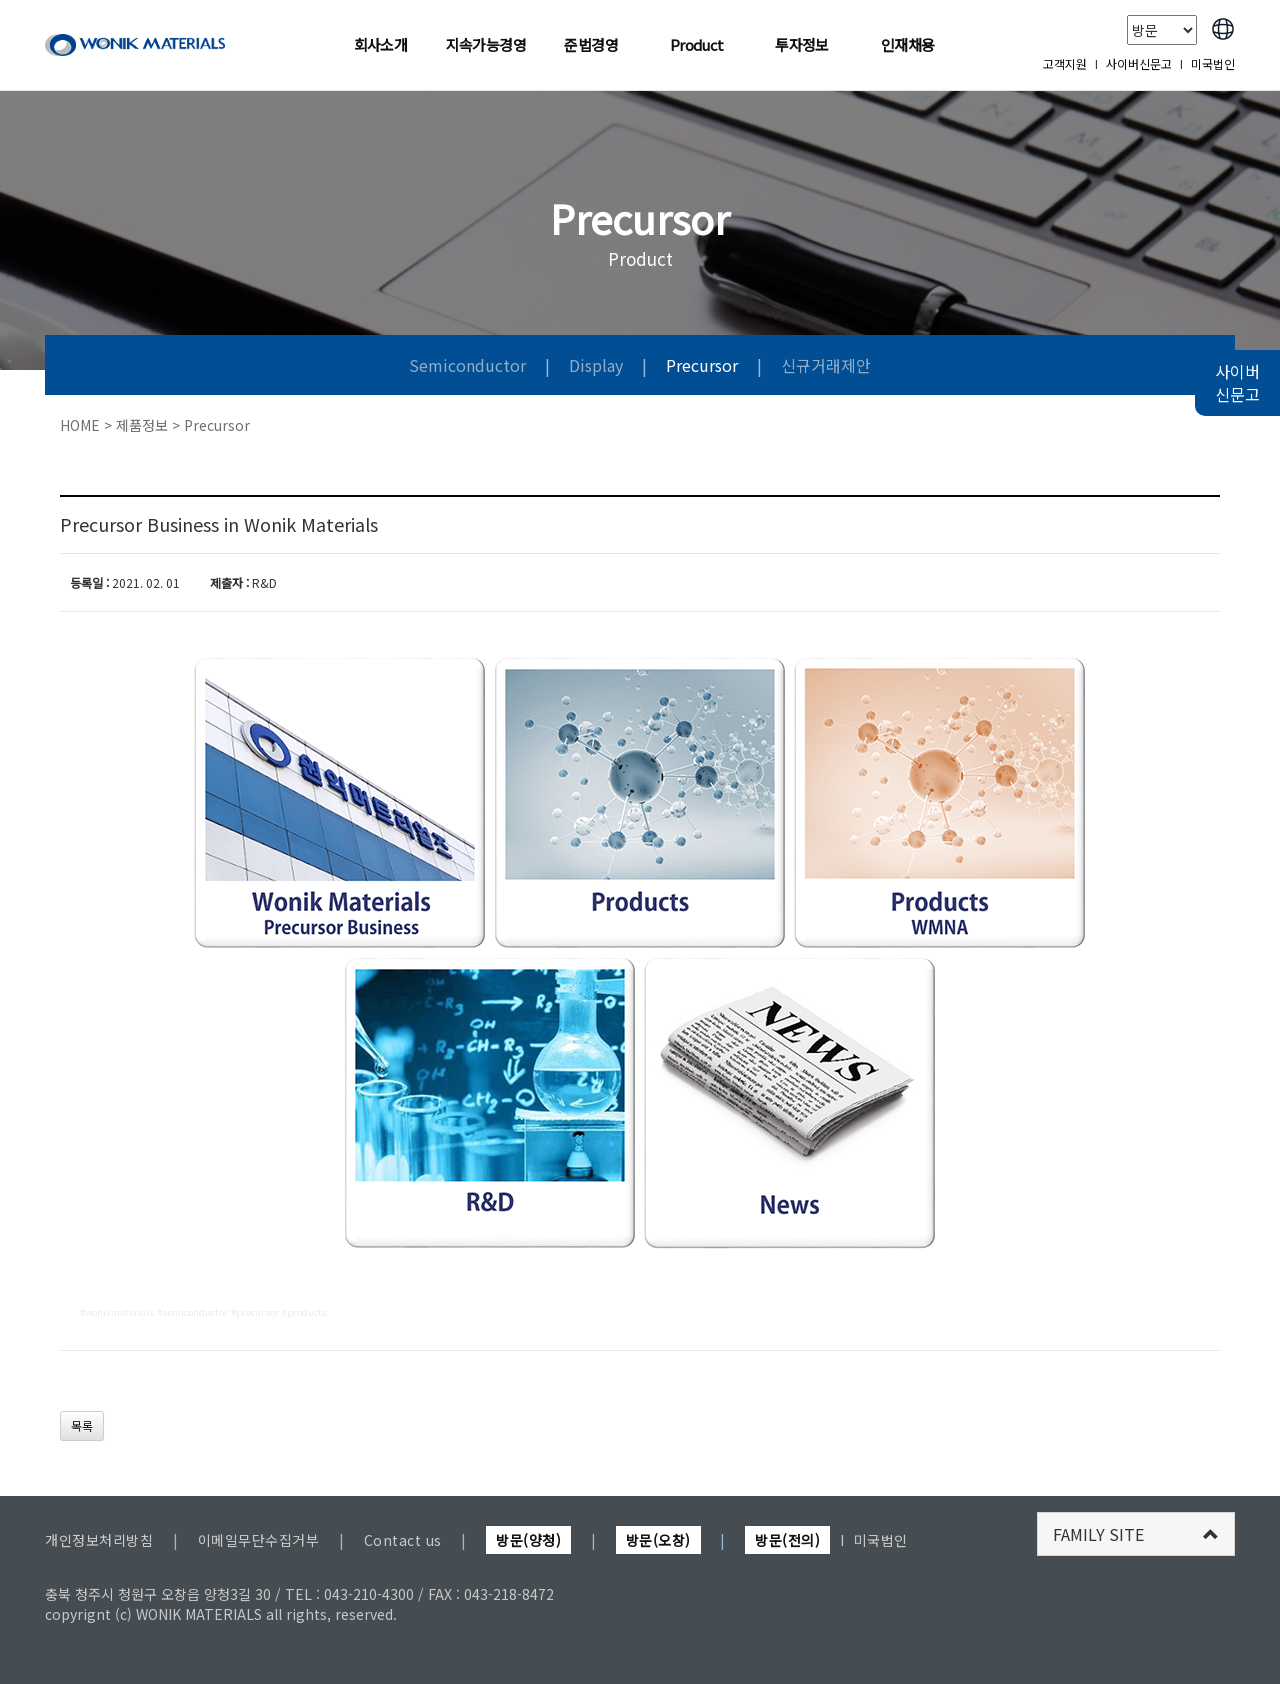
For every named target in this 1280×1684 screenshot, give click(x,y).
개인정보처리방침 (99, 1540)
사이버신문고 (1139, 63)
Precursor (702, 365)
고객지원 (1065, 63)
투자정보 (802, 44)
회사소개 (381, 44)
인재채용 (908, 44)
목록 (82, 1425)
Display (596, 365)
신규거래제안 (826, 365)
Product (697, 44)
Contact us (403, 1540)
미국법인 (1213, 63)
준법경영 (591, 44)
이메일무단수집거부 (259, 1540)
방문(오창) (658, 1540)
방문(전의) (787, 1540)
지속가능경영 (486, 44)
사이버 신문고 (1237, 382)
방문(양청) (528, 1540)
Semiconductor (467, 365)
